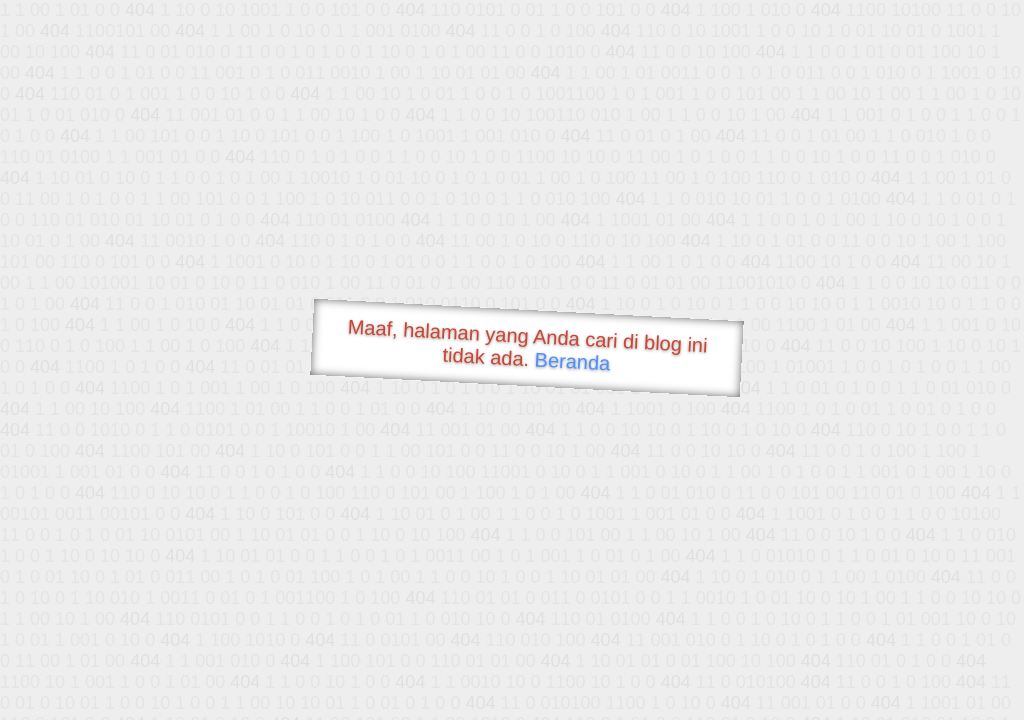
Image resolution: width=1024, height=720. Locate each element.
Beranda (572, 361)
